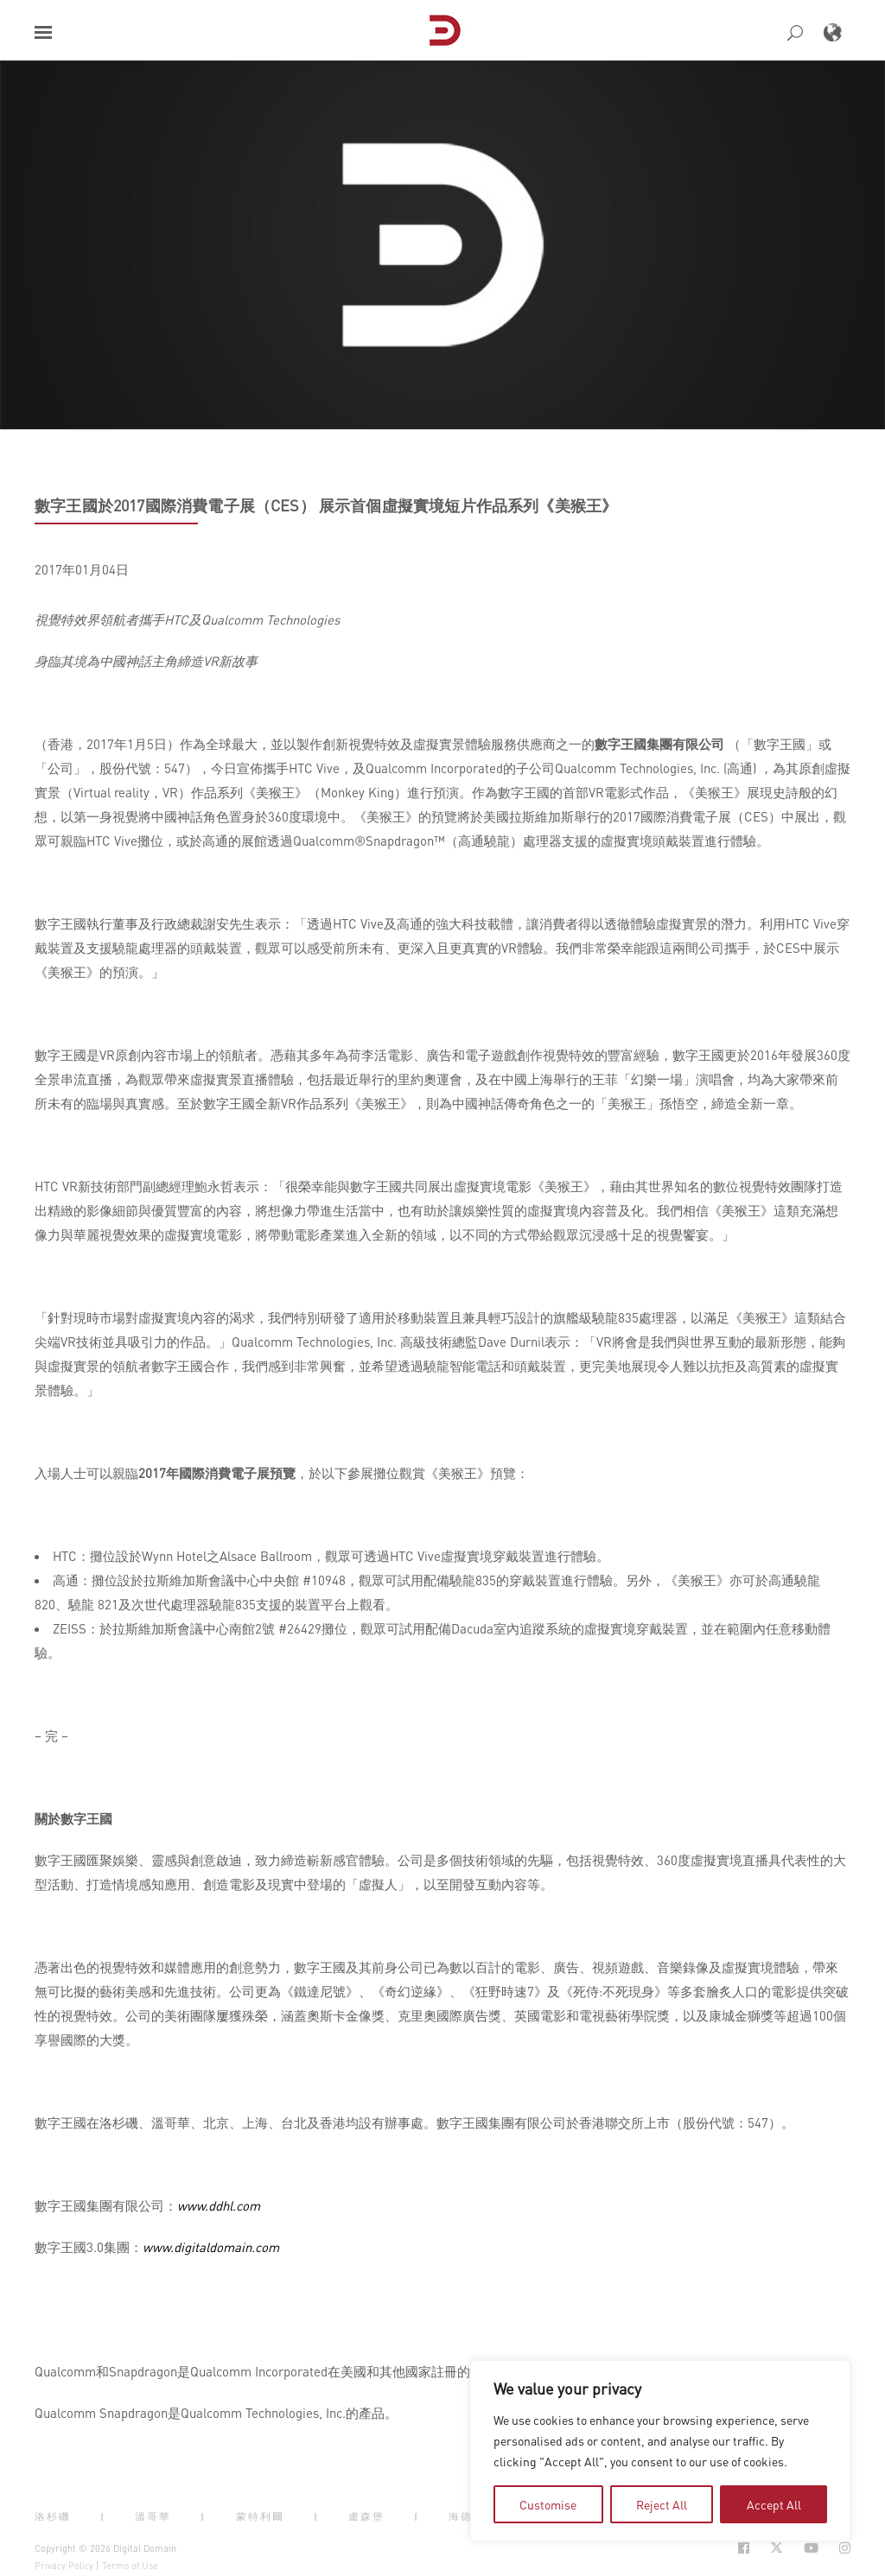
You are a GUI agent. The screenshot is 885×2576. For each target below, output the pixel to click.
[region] (660, 2450)
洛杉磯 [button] (53, 2516)
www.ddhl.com (218, 2205)
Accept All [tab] (774, 2504)
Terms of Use (130, 2566)
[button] (43, 32)
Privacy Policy (64, 2566)
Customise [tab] (547, 2504)
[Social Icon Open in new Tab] (743, 2547)
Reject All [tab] (661, 2504)
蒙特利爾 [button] (260, 2516)
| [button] (102, 2516)
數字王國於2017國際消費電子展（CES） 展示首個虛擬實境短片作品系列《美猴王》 (326, 505)
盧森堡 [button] (366, 2516)
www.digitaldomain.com (211, 2247)
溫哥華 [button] (153, 2516)
